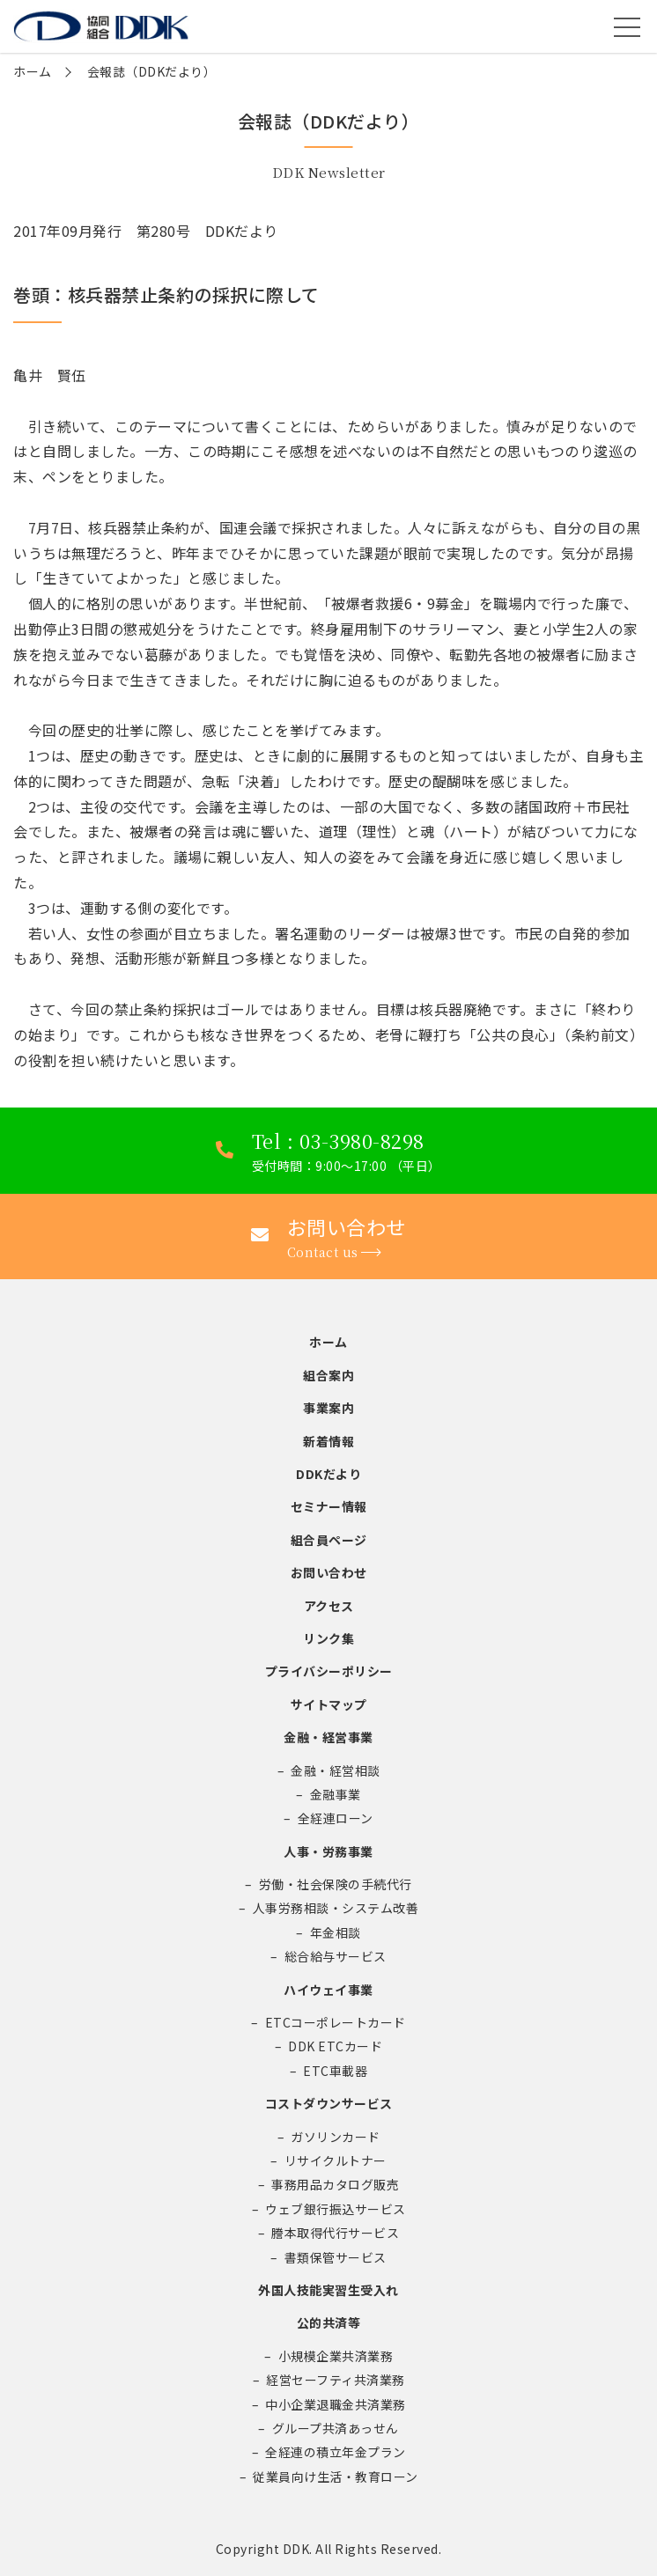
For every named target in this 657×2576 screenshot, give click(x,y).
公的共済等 (329, 2322)
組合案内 (328, 1375)
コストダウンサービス (329, 2103)
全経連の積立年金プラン (335, 2452)
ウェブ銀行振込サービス (335, 2209)
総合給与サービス (335, 1956)
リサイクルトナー (335, 2160)
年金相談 (335, 1932)
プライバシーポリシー (329, 1671)
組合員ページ (329, 1540)
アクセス (329, 1606)
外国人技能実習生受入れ (328, 2290)
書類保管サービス (335, 2257)
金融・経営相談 (335, 1770)
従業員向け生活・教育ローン (335, 2476)
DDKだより (328, 1474)
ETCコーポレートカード (335, 2022)
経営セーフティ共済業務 (335, 2379)
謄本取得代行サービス (335, 2232)
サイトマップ (329, 1704)
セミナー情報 (329, 1506)
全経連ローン (335, 1818)
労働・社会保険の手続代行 (335, 1884)
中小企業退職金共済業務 (335, 2404)
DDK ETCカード (335, 2046)
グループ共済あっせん (335, 2428)
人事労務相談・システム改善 (336, 1908)
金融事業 (335, 1794)
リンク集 (328, 1638)
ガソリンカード (335, 2136)
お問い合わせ (329, 1572)
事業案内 (328, 1408)
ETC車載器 (335, 2070)
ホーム (32, 71)
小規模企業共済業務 (336, 2356)
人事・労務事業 (328, 1851)
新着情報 (328, 1441)
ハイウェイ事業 (328, 1989)
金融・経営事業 (328, 1737)
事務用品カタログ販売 (335, 2184)
